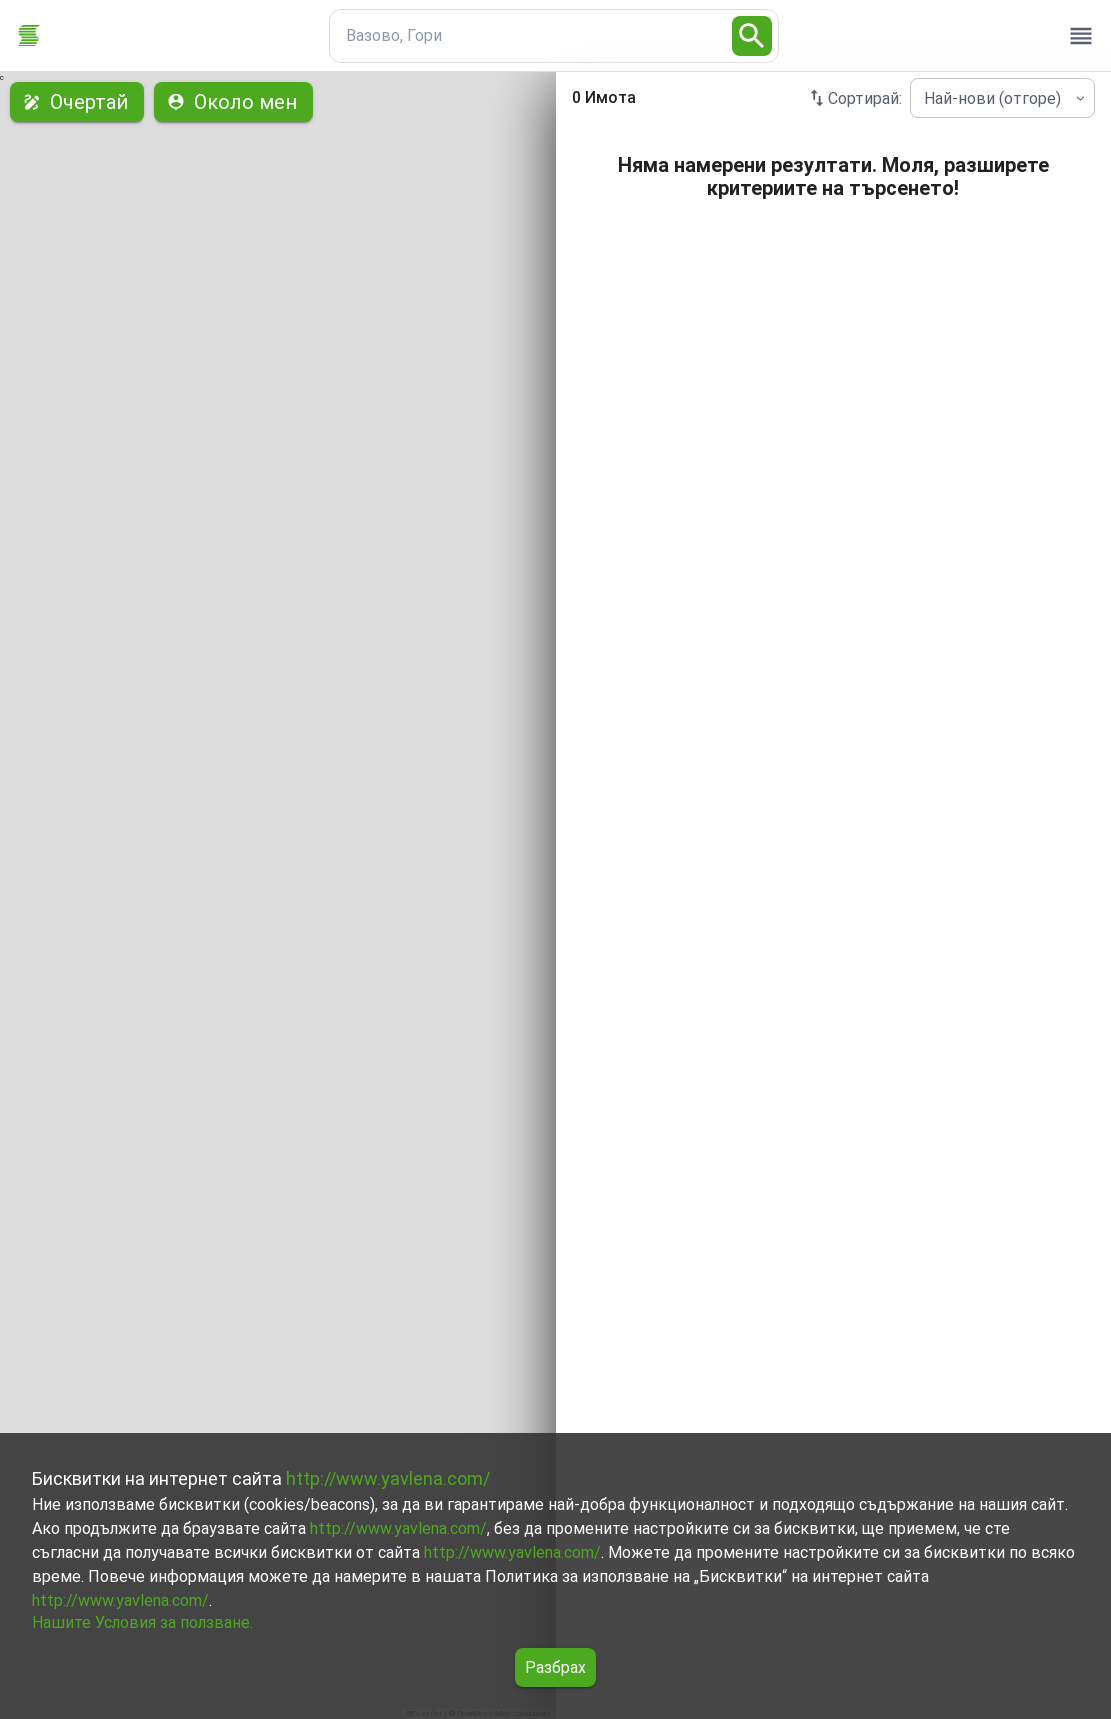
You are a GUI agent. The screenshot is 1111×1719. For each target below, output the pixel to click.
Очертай (77, 102)
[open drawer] (1081, 36)
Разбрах (555, 1667)
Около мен (233, 102)
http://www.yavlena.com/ (388, 1478)
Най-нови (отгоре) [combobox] (992, 98)
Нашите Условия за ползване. (142, 1622)
